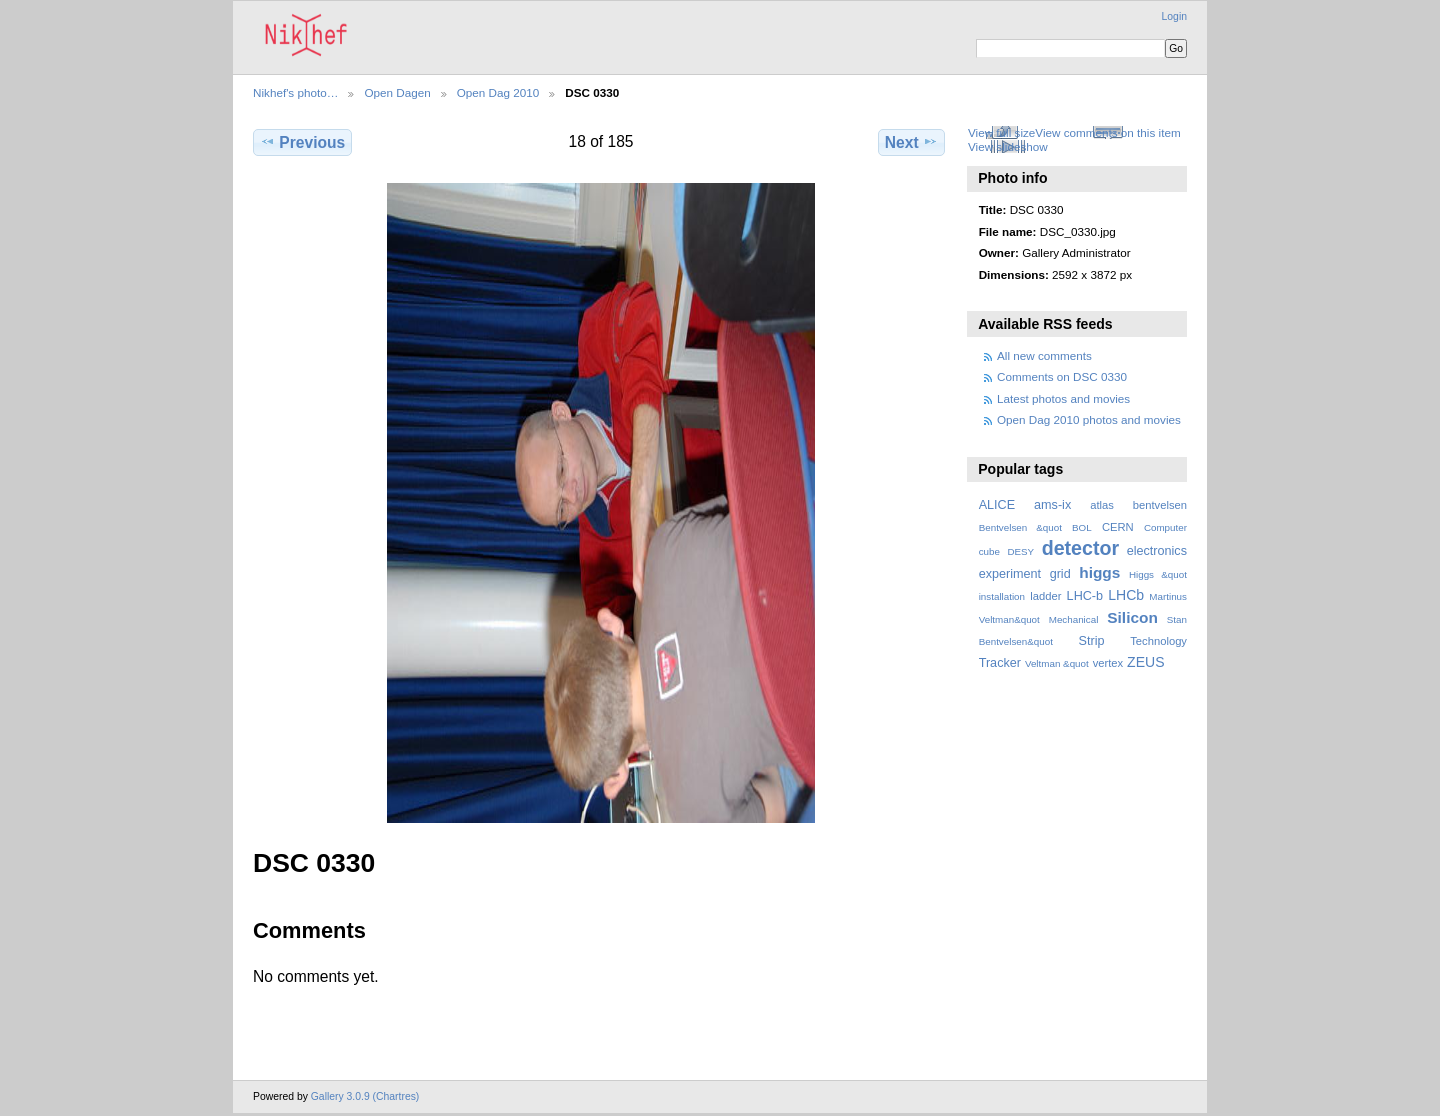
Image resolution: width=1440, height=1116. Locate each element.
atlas (1102, 505)
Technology (1158, 641)
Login (1174, 16)
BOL (1082, 527)
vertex (1108, 663)
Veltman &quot (1057, 663)
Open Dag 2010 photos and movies (1089, 419)
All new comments (1044, 355)
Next (911, 142)
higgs (1099, 572)
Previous (302, 142)
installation (1002, 596)
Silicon (1132, 617)
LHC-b (1085, 596)
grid (1060, 574)
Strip (1092, 641)
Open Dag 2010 (498, 92)
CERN (1118, 527)
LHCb (1126, 595)
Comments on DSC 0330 (1062, 376)
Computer (1165, 527)
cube (989, 551)
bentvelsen (1160, 505)
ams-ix (1052, 505)
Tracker (1000, 663)
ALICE (997, 505)
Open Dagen (397, 92)
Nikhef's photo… (295, 92)
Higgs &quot (1158, 574)
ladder (1045, 596)
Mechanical (1074, 619)
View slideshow (1008, 146)
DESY (1020, 551)
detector (1081, 548)
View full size (1001, 132)
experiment (1010, 574)
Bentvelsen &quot (1020, 527)
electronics (1157, 551)
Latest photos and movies (1063, 398)
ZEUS (1145, 662)
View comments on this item (1107, 132)
